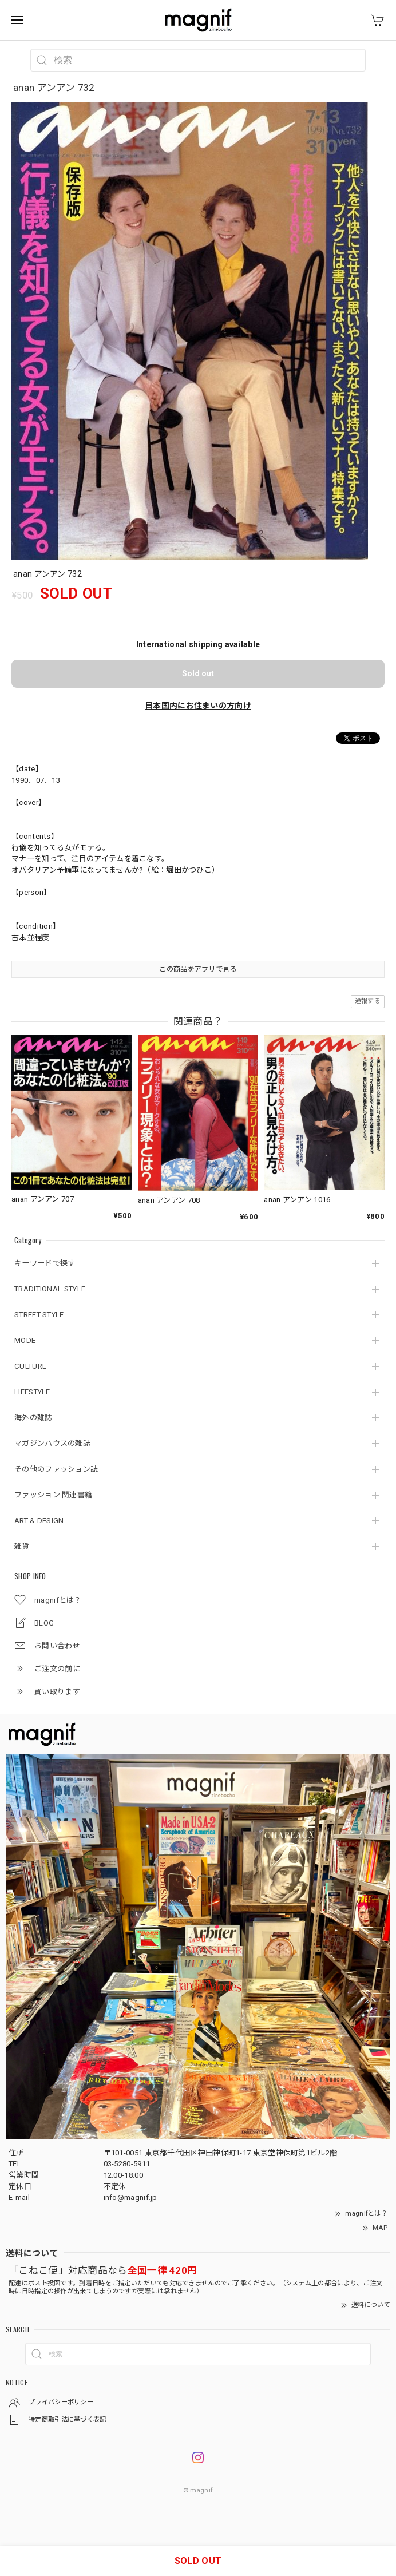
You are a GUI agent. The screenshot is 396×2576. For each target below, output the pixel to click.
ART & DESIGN (39, 1520)
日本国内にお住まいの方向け (198, 705)
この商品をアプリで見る (197, 969)
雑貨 (22, 1546)
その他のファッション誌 (56, 1469)
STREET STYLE (39, 1314)
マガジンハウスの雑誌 (52, 1443)
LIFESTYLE (32, 1392)
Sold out (198, 673)
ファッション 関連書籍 (53, 1495)
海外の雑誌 (33, 1417)
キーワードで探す (44, 1263)
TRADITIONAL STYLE (49, 1289)
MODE (24, 1340)
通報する (368, 1001)
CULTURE (30, 1366)
